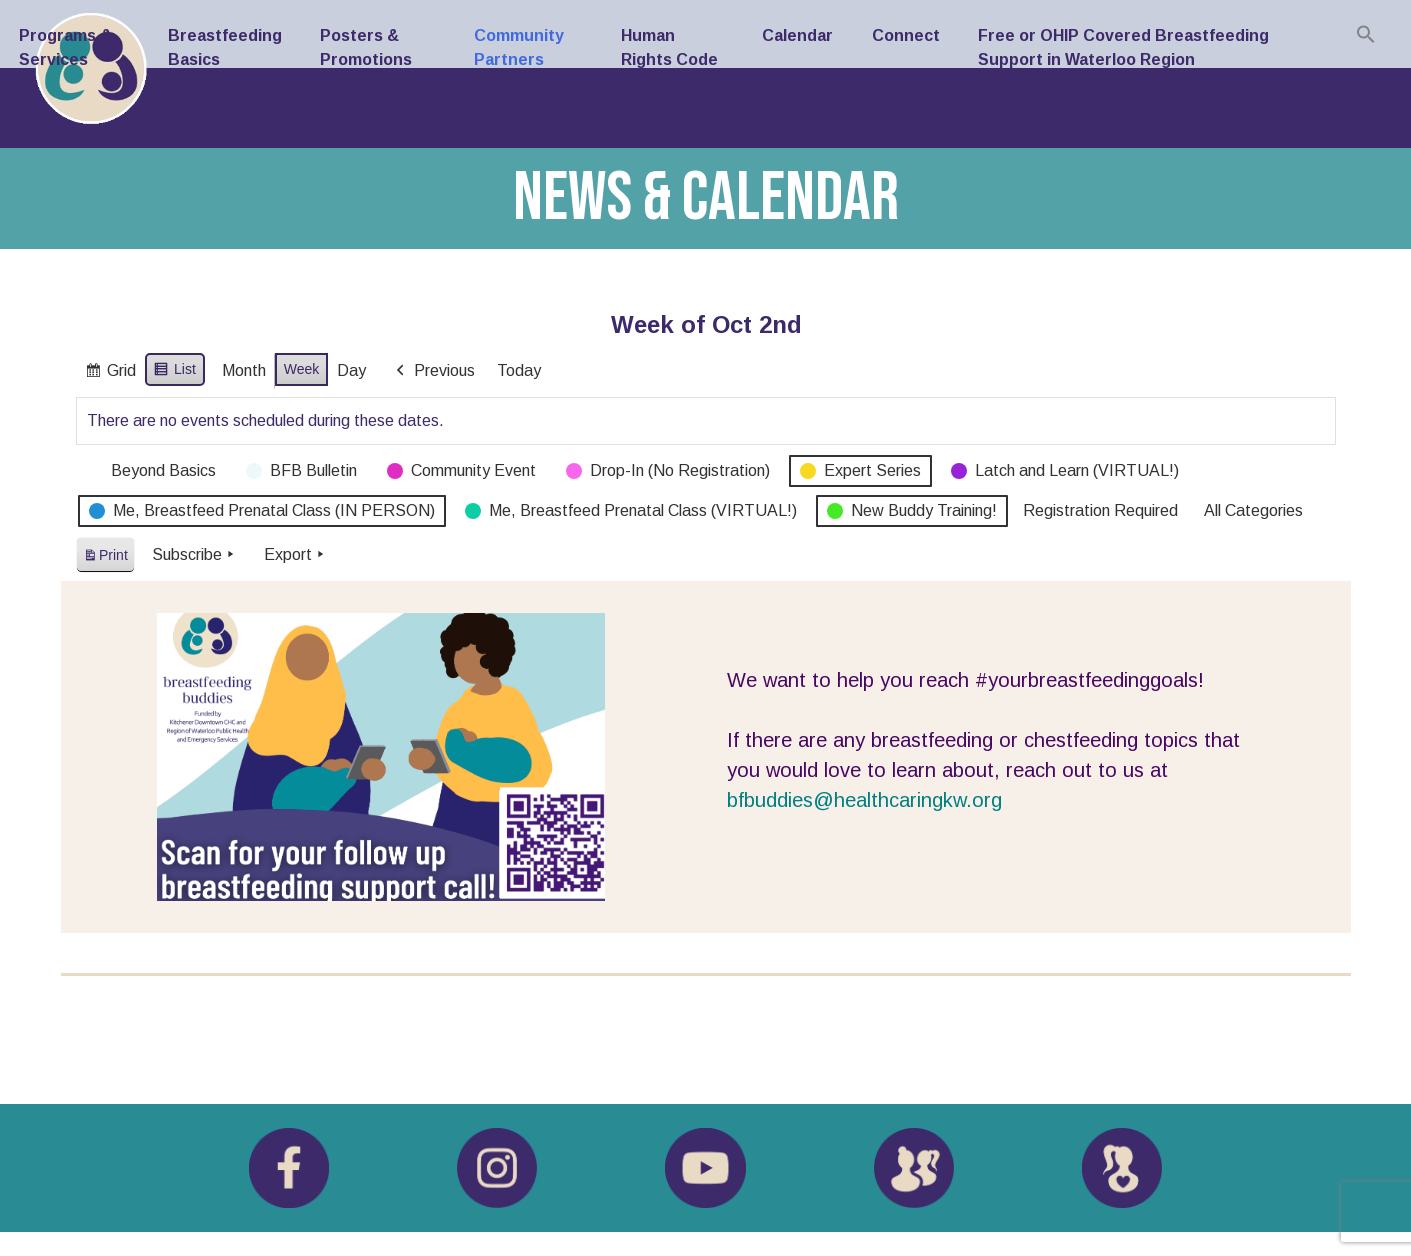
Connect (906, 35)
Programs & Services (65, 47)
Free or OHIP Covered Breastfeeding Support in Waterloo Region (1123, 47)
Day (351, 370)
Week (301, 369)
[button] (1366, 34)
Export (295, 555)
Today (519, 370)
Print (105, 559)
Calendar (797, 35)
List (174, 372)
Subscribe (194, 555)
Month (243, 370)
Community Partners (519, 47)
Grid (110, 373)
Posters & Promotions (366, 47)
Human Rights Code (669, 47)
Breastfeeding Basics (225, 47)
